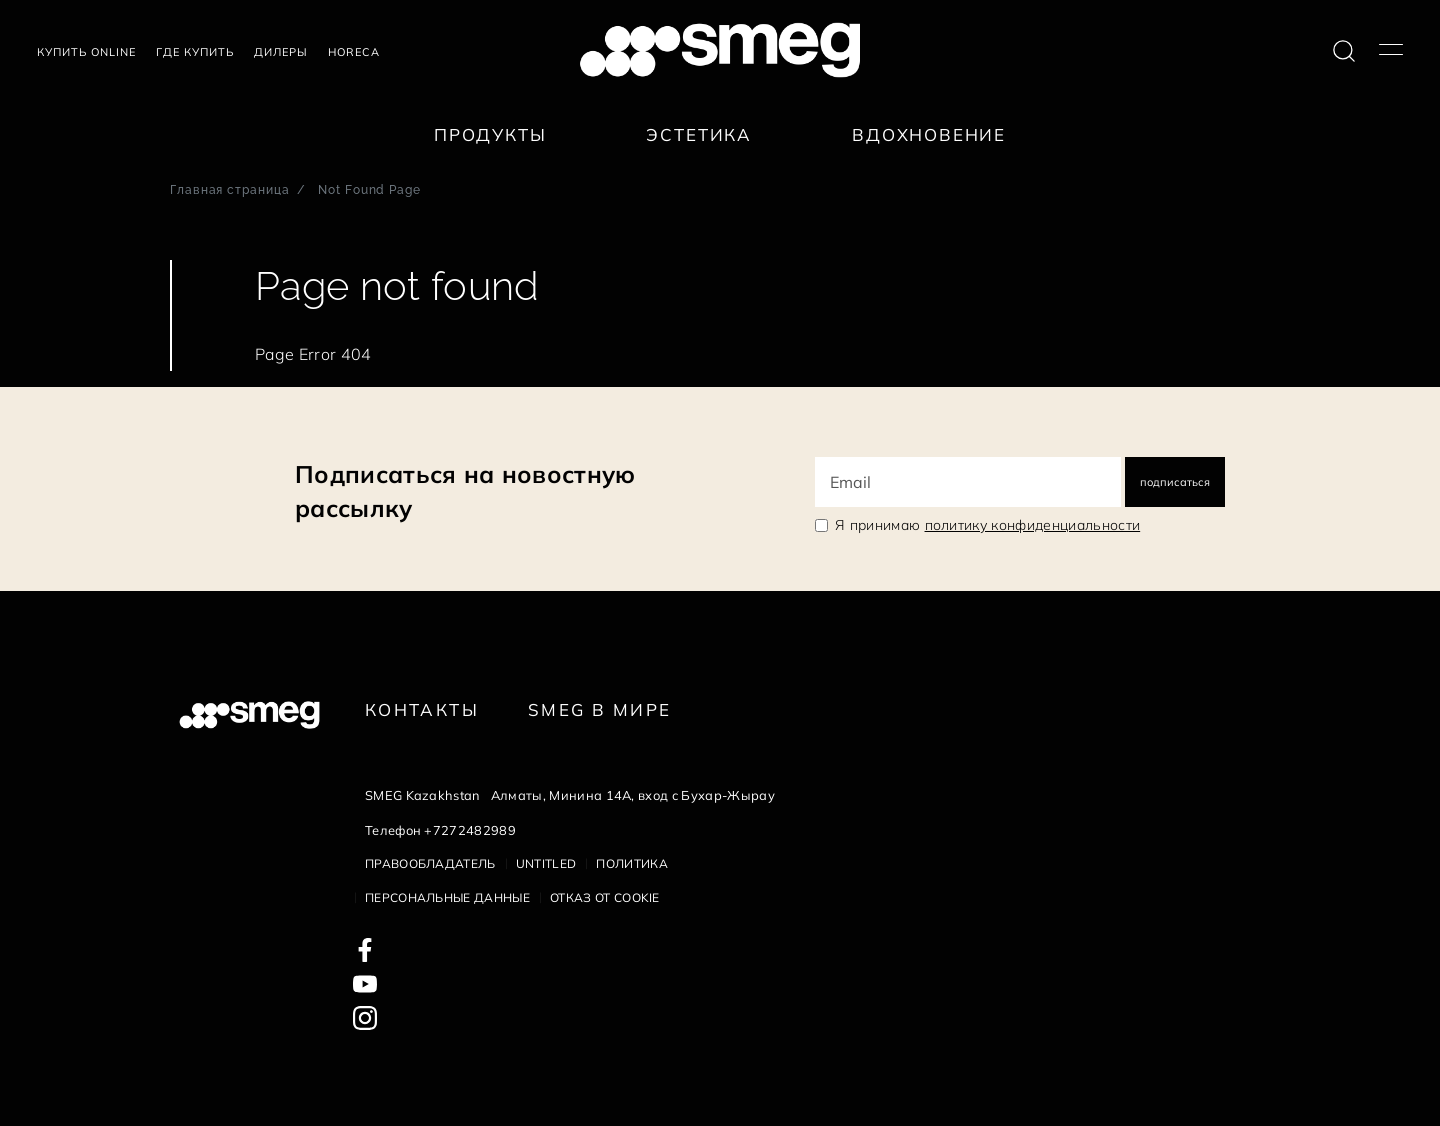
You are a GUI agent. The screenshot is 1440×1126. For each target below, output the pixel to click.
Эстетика (699, 134)
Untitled (546, 863)
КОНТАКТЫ (422, 709)
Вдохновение (929, 134)
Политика (632, 863)
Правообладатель (430, 863)
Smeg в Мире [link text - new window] (599, 709)
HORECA (354, 52)
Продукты (490, 134)
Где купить (195, 52)
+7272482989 (470, 830)
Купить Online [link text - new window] (86, 52)
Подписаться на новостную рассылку (465, 491)
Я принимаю (987, 525)
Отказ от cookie (605, 897)
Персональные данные (447, 897)
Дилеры (281, 52)
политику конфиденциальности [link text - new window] (1033, 525)
